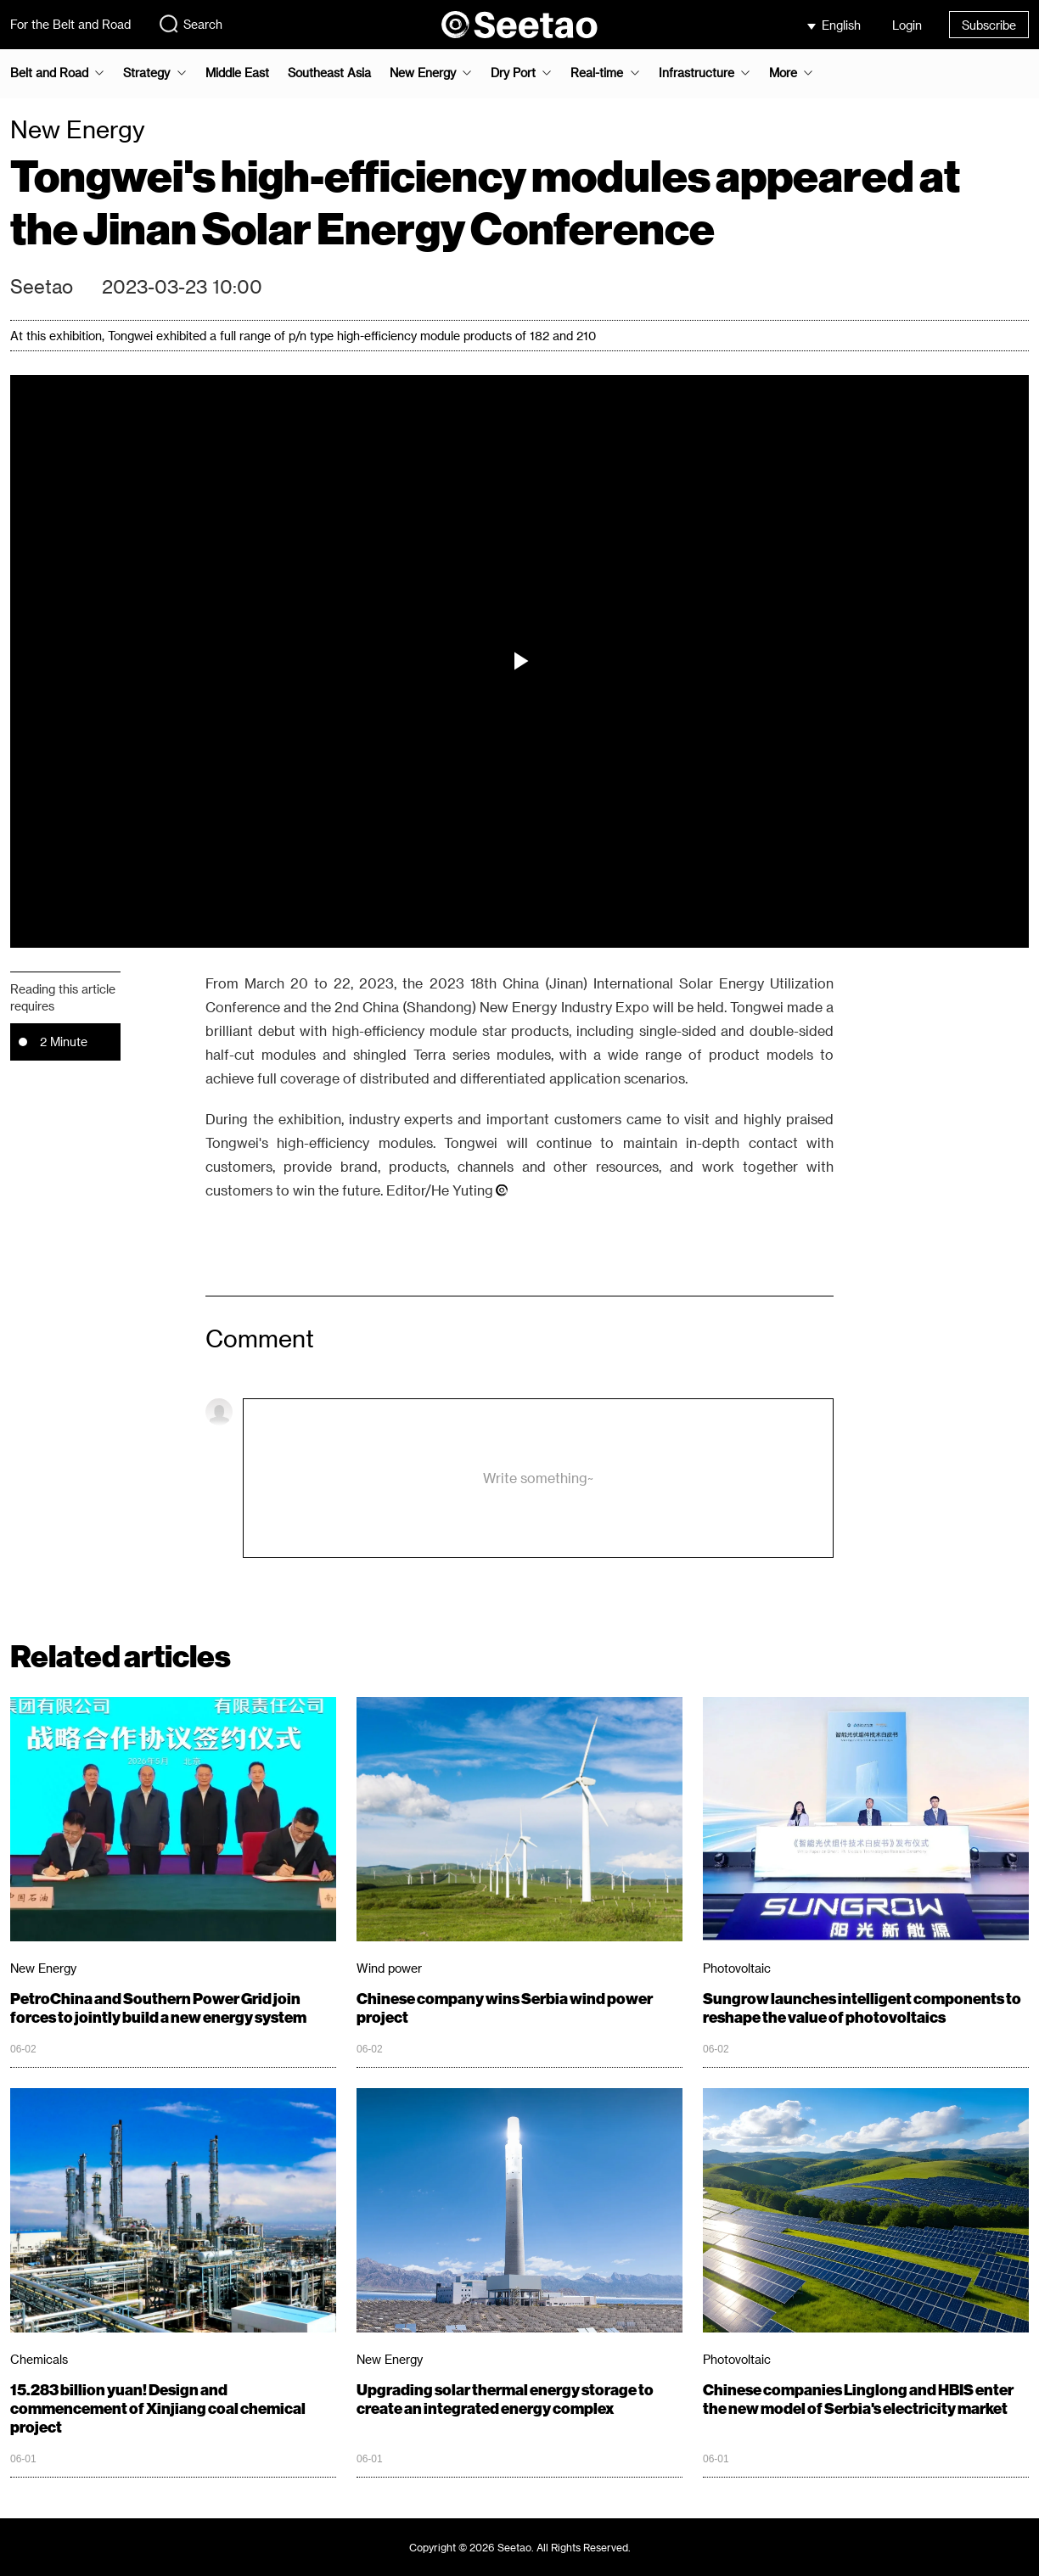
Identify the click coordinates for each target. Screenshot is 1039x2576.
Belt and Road (49, 73)
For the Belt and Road (70, 24)
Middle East (237, 73)
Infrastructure (696, 73)
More (783, 73)
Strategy (146, 73)
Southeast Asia (329, 73)
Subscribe (989, 25)
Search (190, 24)
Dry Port (513, 73)
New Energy (423, 73)
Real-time (596, 73)
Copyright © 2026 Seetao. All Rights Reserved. (520, 2547)
